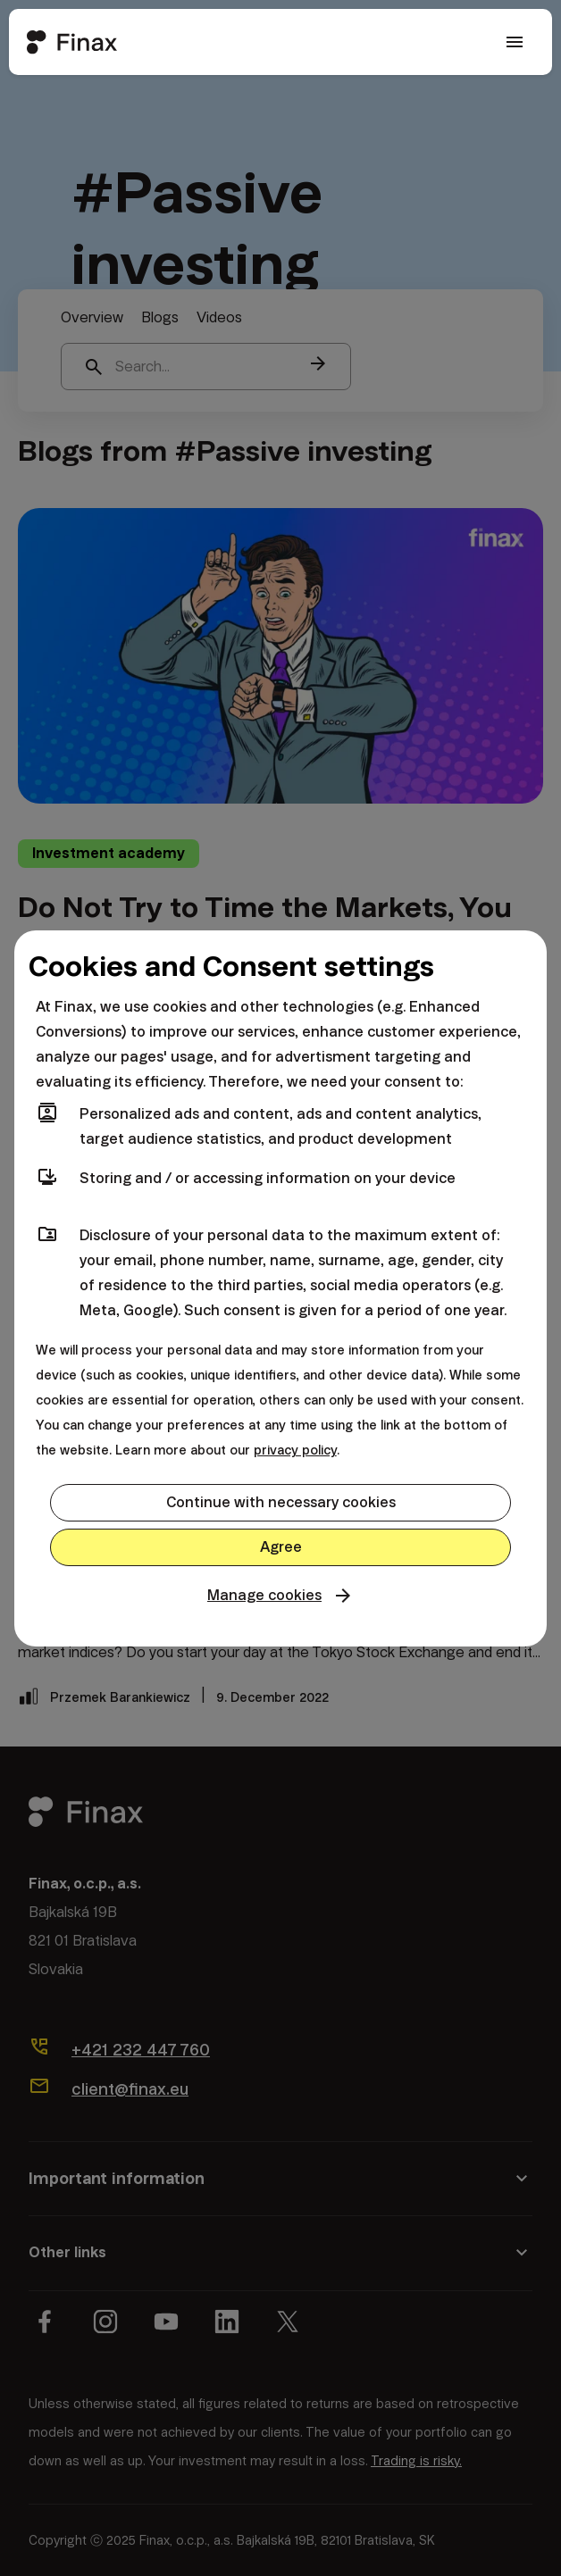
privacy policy (295, 1450)
